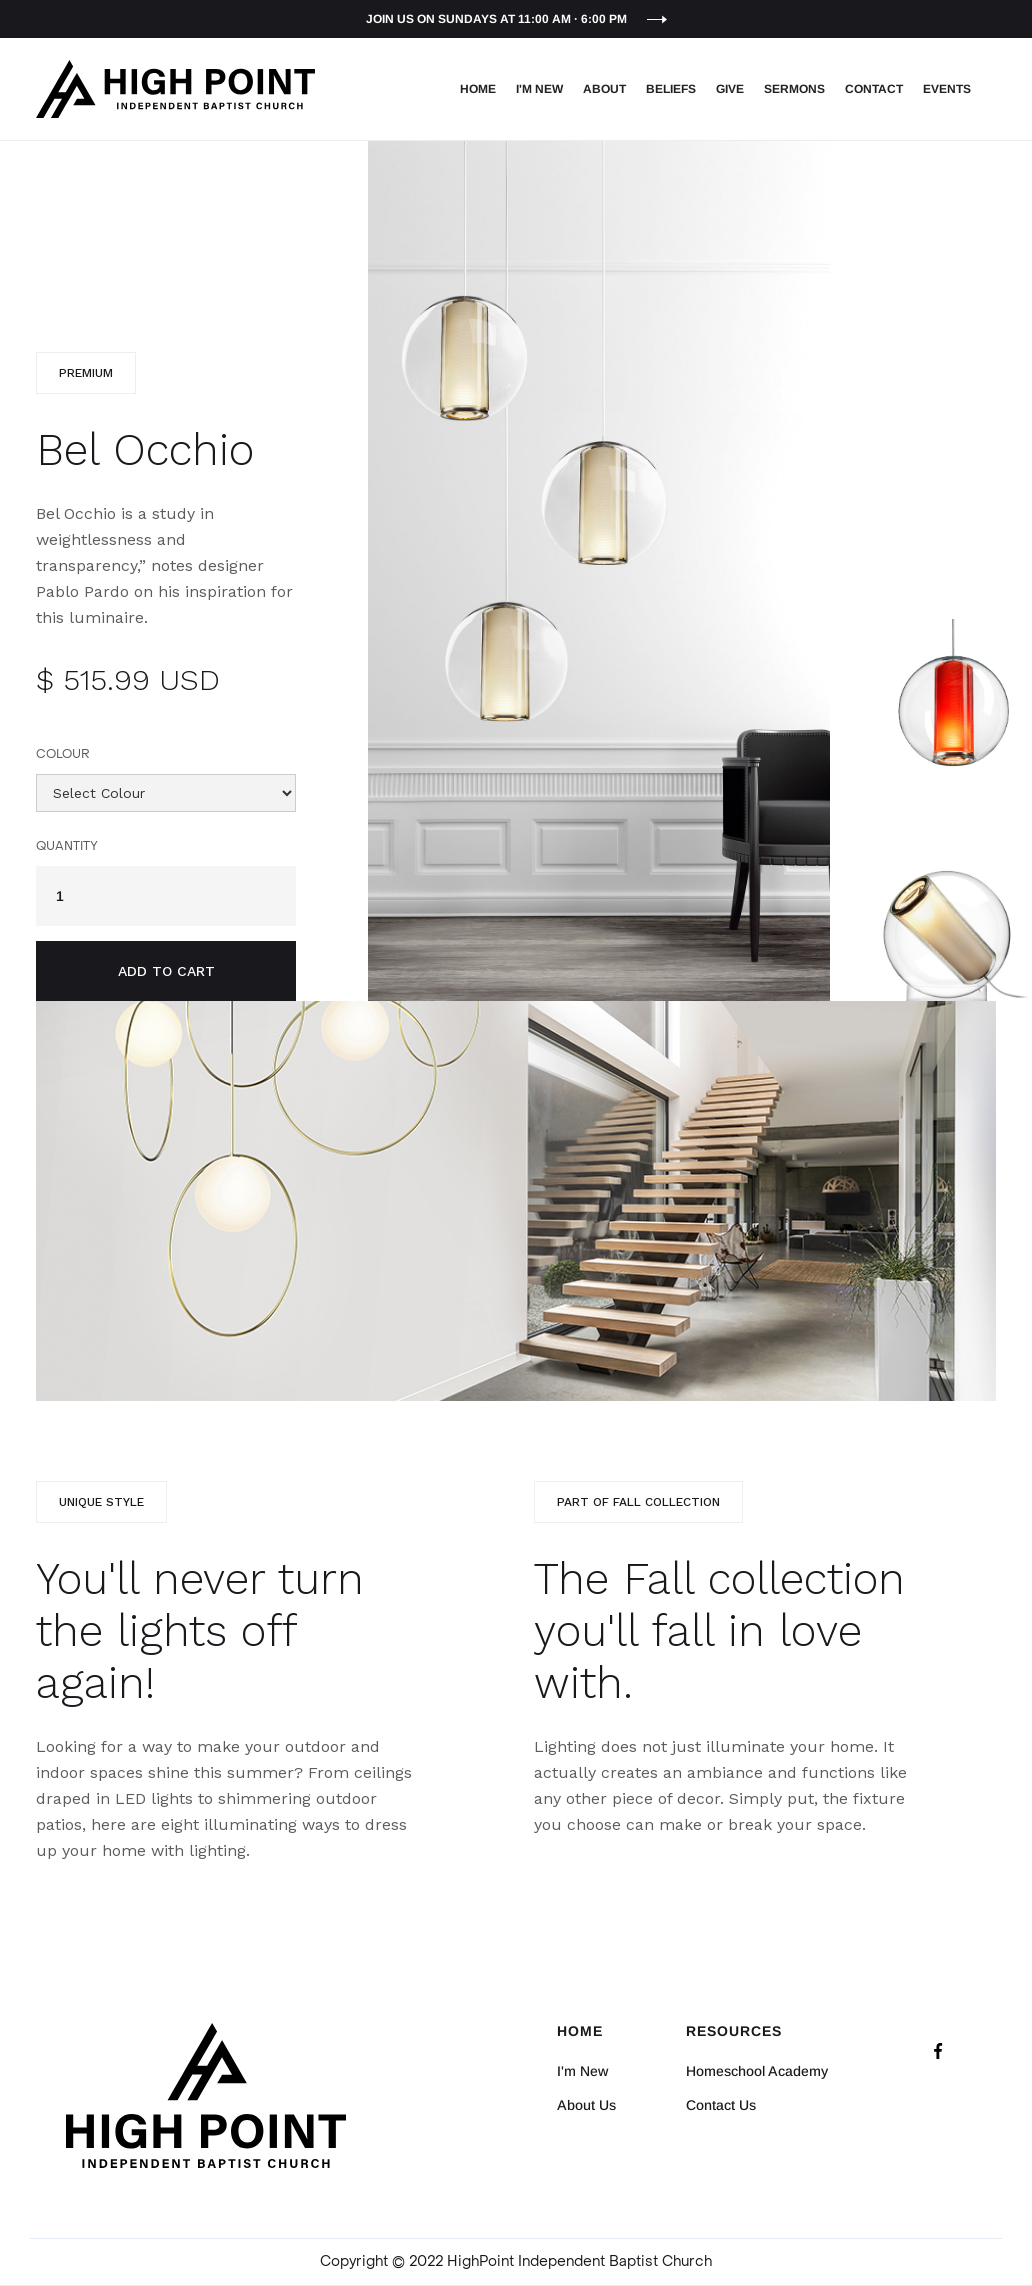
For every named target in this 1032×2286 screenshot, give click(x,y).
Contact (874, 89)
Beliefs (671, 89)
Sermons (794, 89)
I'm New (539, 89)
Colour (63, 754)
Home (478, 89)
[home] (175, 89)
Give (730, 89)
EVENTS (947, 89)
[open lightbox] (599, 571)
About (604, 89)
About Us (586, 2105)
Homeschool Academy (757, 2071)
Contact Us (721, 2105)
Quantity (67, 846)
